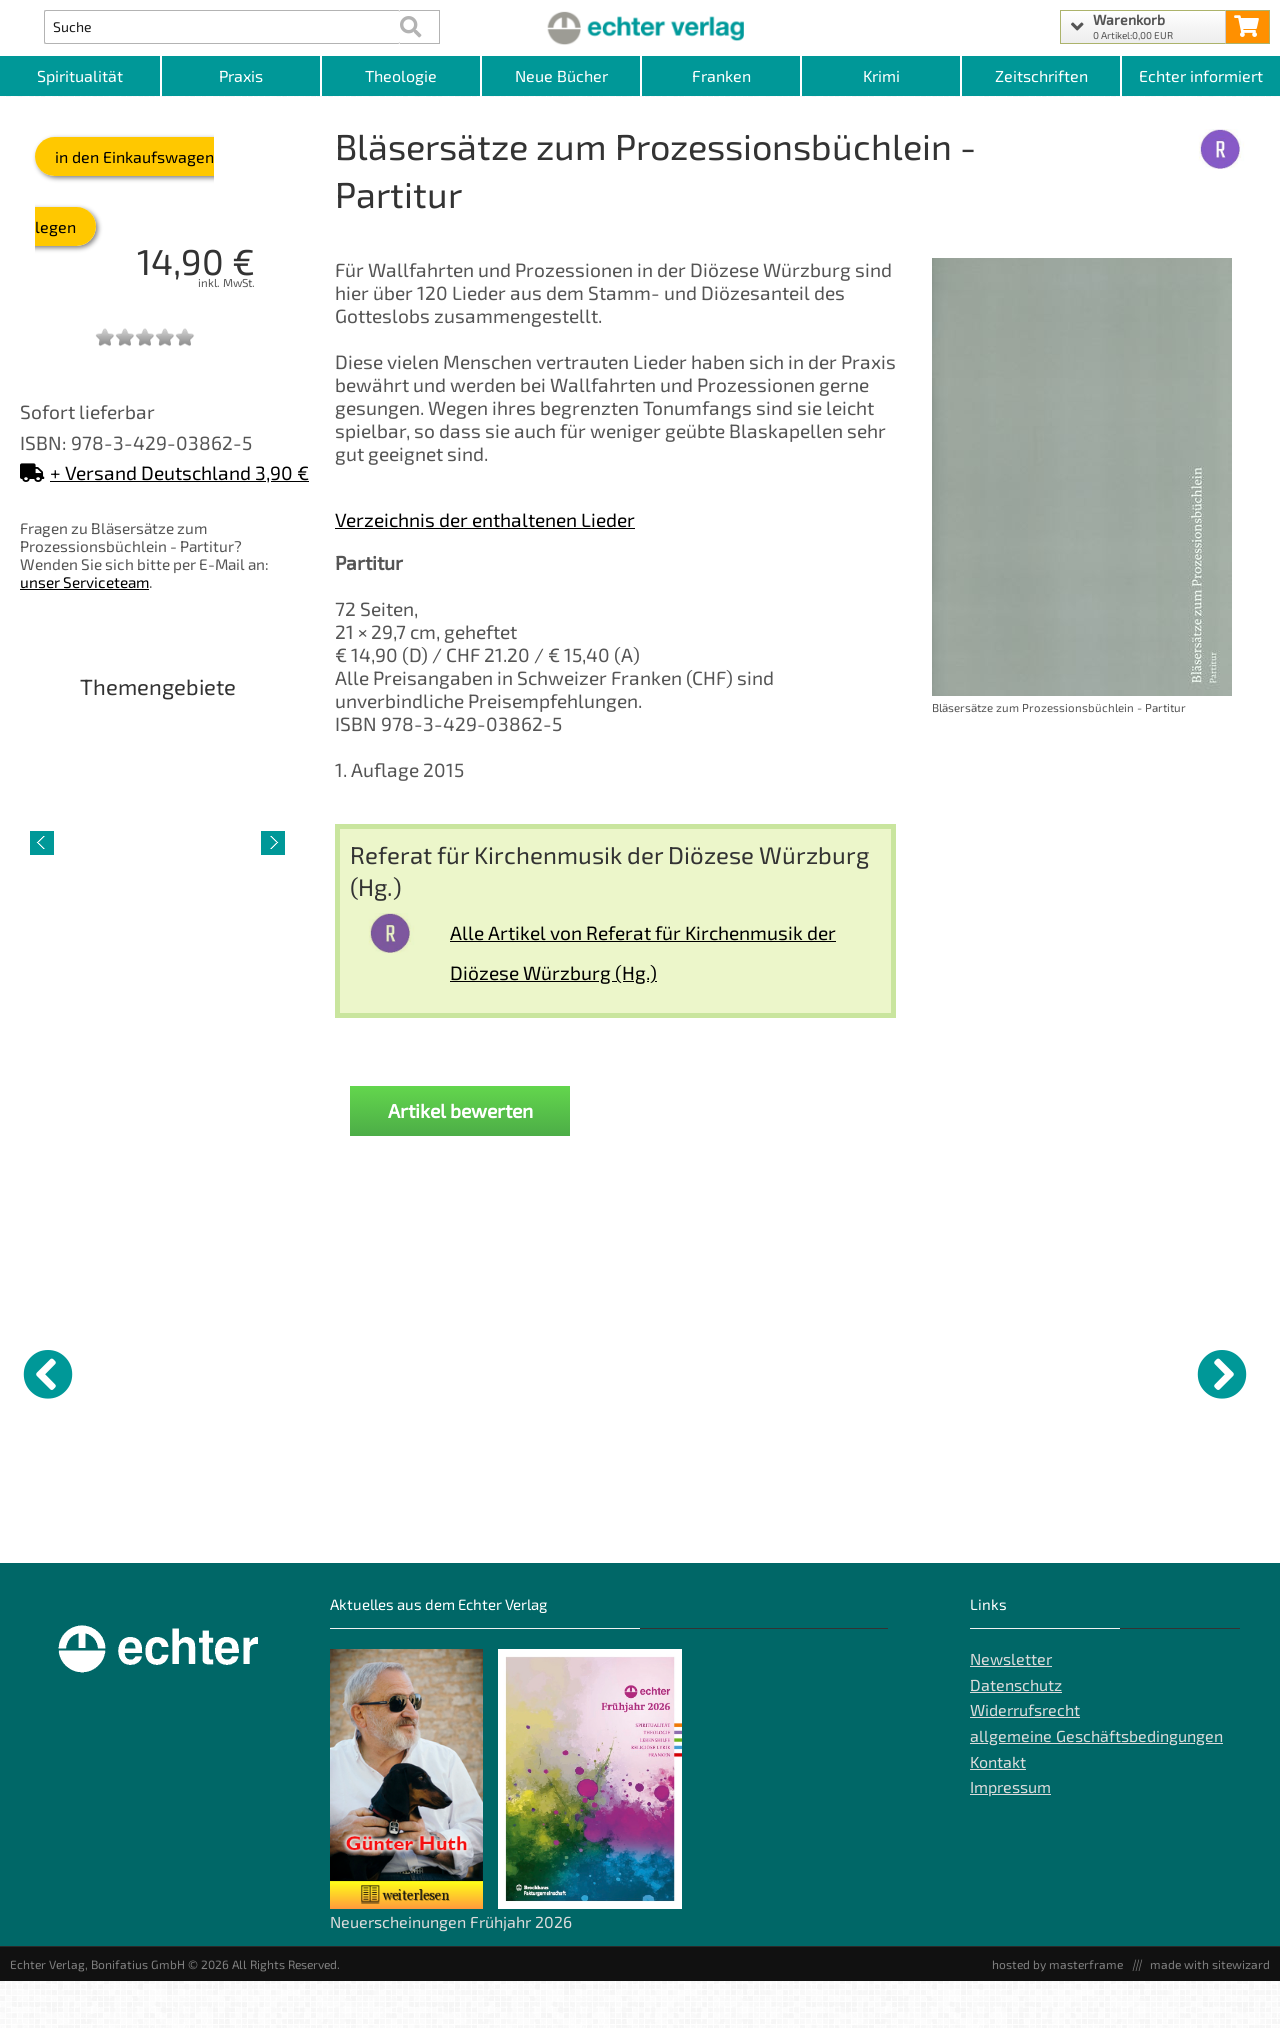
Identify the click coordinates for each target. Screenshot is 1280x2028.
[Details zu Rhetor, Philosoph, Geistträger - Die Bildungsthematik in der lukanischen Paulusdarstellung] (885, 1371)
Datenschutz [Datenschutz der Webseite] (1016, 1731)
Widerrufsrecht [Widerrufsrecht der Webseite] (1025, 1756)
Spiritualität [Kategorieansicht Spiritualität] (80, 75)
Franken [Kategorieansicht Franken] (721, 75)
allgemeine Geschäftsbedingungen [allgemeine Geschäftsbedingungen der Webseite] (1096, 1782)
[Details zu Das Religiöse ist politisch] (725, 1371)
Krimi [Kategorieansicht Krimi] (881, 75)
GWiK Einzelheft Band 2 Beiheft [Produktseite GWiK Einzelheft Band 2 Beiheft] (239, 1527)
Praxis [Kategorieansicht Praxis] (241, 75)
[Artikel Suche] (221, 27)
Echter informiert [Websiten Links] (1201, 75)
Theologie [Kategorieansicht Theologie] (401, 75)
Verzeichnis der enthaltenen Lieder (485, 519)
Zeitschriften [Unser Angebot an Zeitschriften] (1041, 75)
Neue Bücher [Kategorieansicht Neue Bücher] (561, 75)
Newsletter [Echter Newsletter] (1011, 1705)
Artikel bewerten (460, 1110)
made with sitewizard (1210, 2011)
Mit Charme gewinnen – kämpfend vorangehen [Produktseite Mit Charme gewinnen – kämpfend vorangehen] (400, 1527)
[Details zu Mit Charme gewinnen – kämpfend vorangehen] (405, 1371)
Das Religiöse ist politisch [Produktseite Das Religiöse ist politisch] (700, 1527)
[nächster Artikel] (273, 843)
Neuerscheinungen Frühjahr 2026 (451, 1968)
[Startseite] (639, 27)
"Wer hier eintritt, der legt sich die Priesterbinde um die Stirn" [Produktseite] (1033, 1542)
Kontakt (998, 1807)
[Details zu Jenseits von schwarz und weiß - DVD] (85, 1371)
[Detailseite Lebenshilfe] (157, 841)
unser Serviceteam (84, 582)
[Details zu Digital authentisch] (565, 1371)
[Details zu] (1045, 1371)
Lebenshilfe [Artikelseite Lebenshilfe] (157, 984)
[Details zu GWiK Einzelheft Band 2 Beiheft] (245, 1371)
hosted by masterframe (1057, 2011)
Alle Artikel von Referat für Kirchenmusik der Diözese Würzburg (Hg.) (643, 952)
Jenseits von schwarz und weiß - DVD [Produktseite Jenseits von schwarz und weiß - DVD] (85, 1527)
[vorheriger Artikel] (42, 843)
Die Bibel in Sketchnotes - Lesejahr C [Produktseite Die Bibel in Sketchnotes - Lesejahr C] (1204, 1527)
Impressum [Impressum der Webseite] (1010, 1833)
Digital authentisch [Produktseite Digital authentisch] (548, 1519)
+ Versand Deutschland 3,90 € (164, 472)
